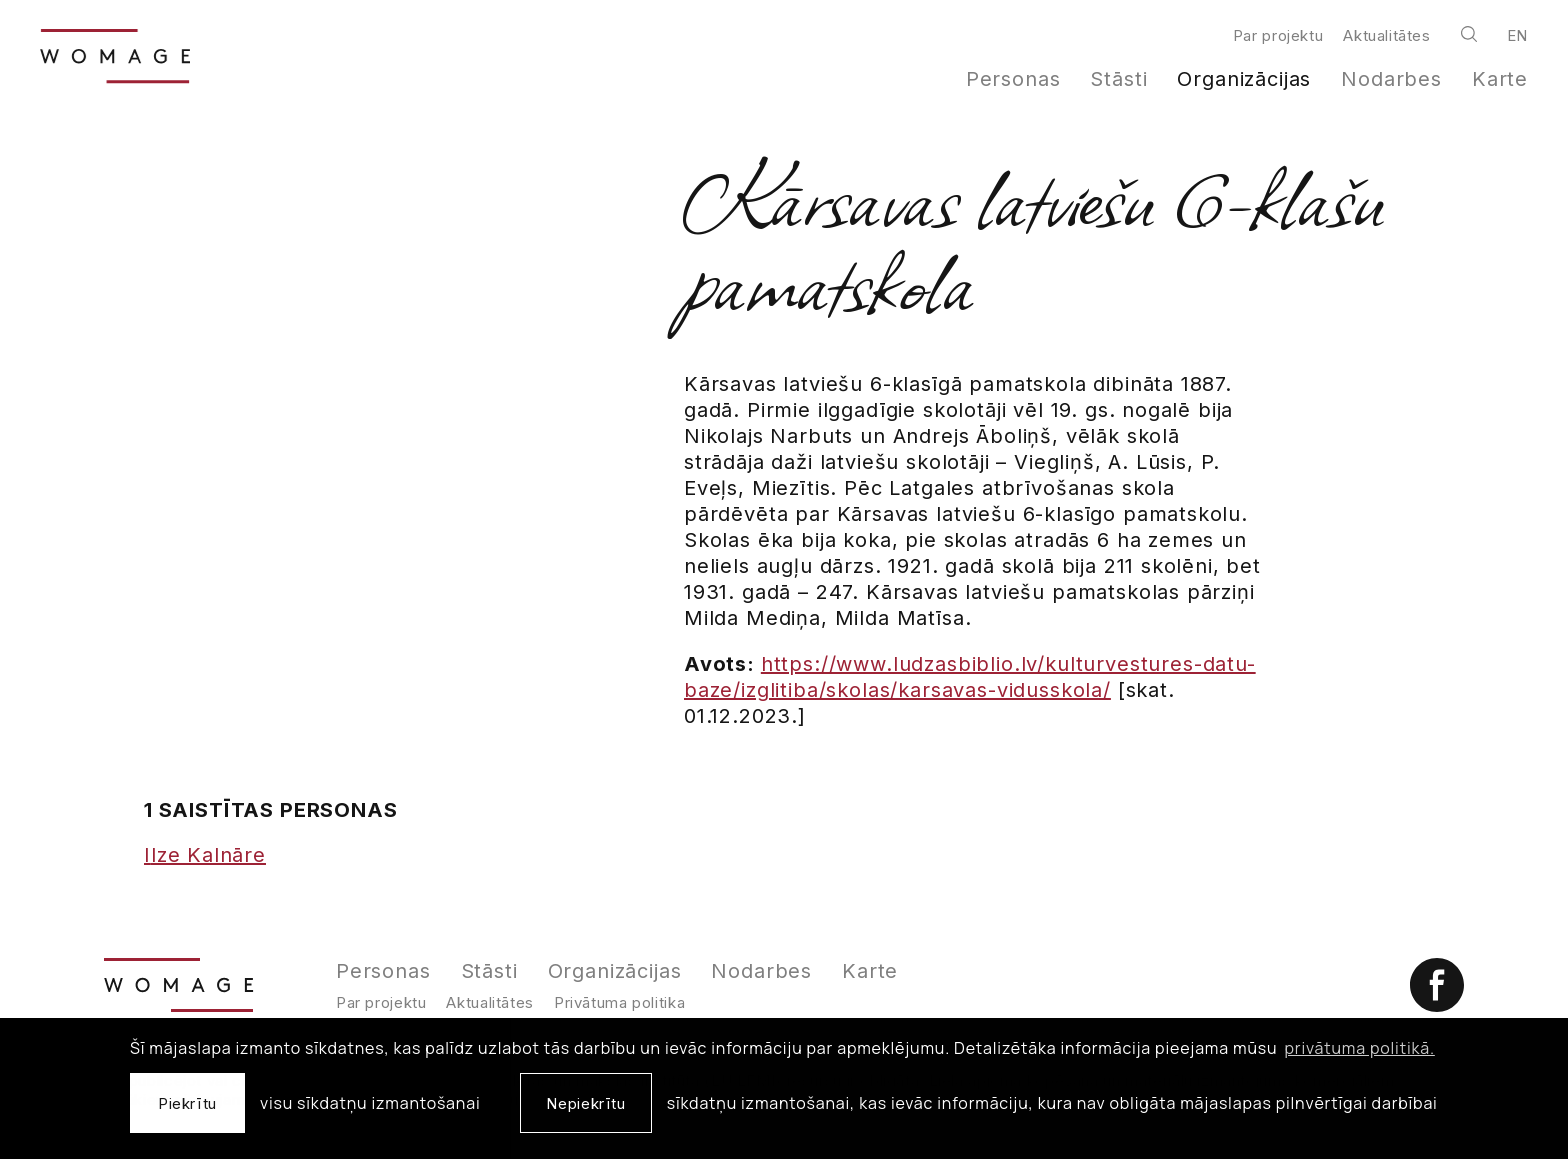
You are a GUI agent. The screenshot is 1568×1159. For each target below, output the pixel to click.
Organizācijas (1244, 79)
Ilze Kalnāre (205, 855)
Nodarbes (1391, 79)
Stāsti (1118, 79)
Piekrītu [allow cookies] (187, 1103)
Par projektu (1278, 35)
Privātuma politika (619, 1002)
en (1517, 35)
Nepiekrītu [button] (585, 1103)
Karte (1500, 79)
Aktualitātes (1386, 35)
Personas (1013, 79)
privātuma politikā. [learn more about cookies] (1360, 1048)
